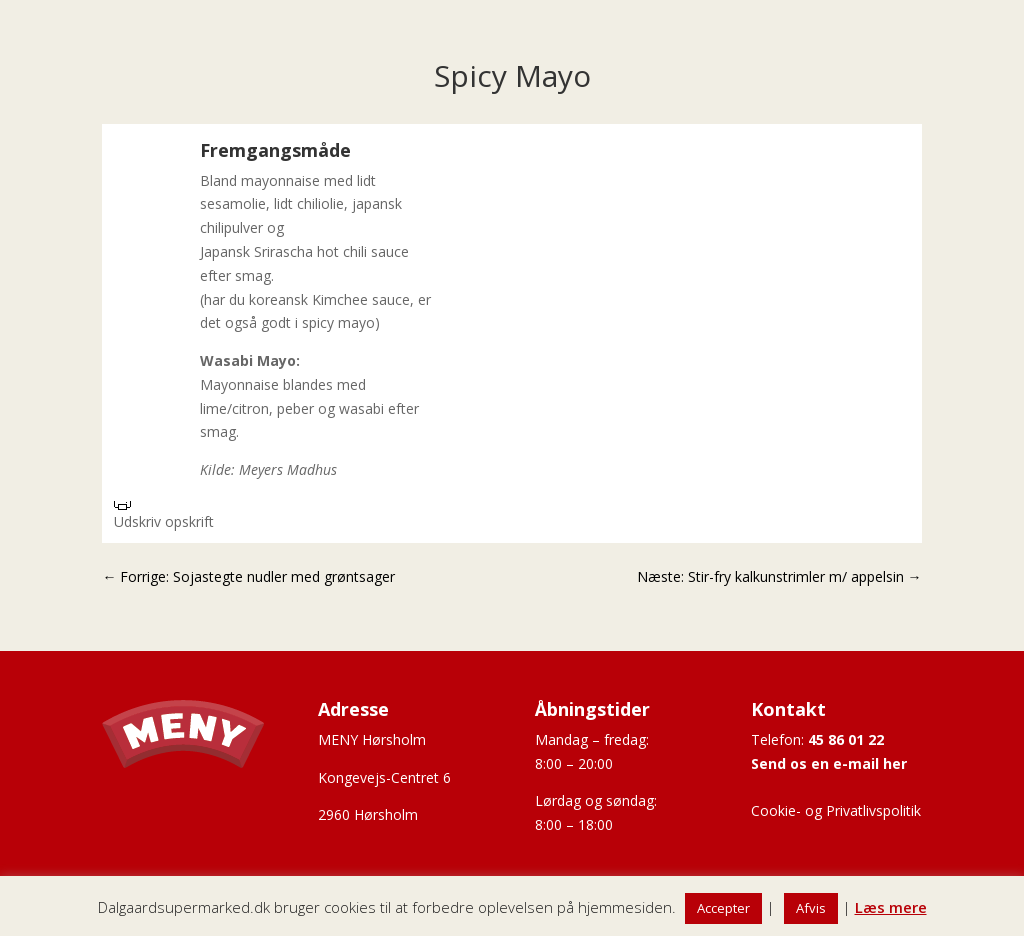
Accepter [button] (723, 908)
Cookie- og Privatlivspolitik (836, 810)
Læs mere (891, 907)
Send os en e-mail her (829, 763)
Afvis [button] (811, 908)
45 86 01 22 (846, 739)
